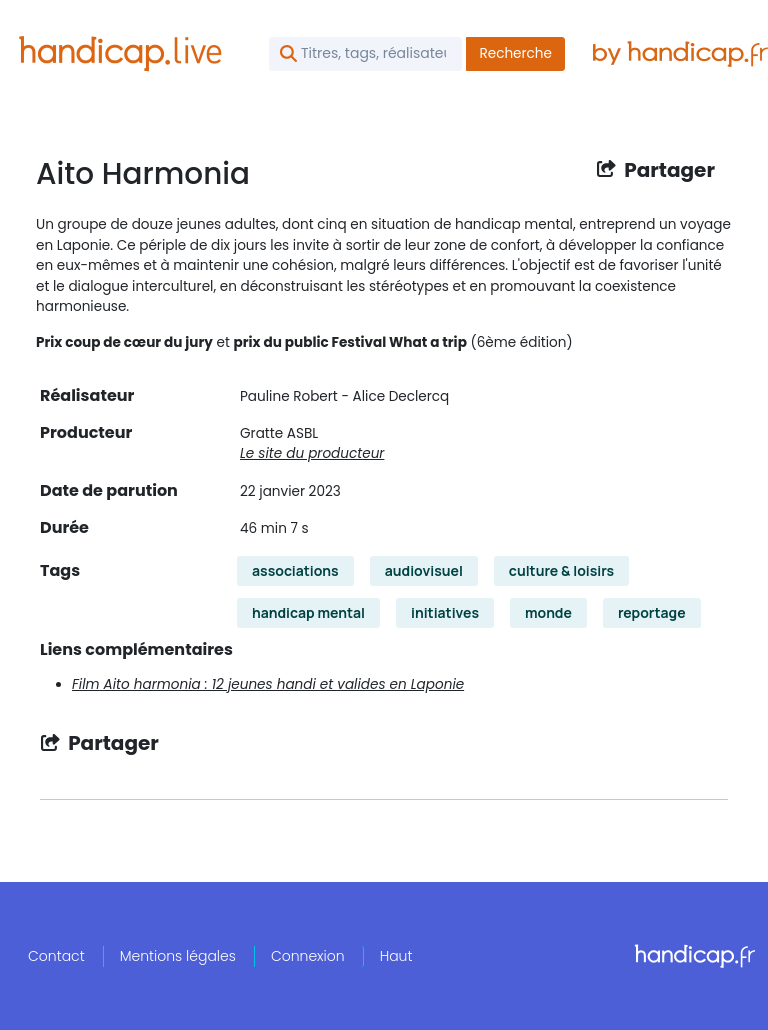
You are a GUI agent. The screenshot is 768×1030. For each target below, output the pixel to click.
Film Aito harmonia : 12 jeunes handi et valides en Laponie (268, 684)
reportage (652, 612)
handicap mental (308, 612)
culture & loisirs (561, 570)
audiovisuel (424, 570)
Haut (396, 956)
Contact (56, 956)
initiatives (445, 612)
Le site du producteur (312, 453)
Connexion (308, 956)
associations (295, 570)
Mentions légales (178, 956)
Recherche (515, 53)
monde (548, 612)
